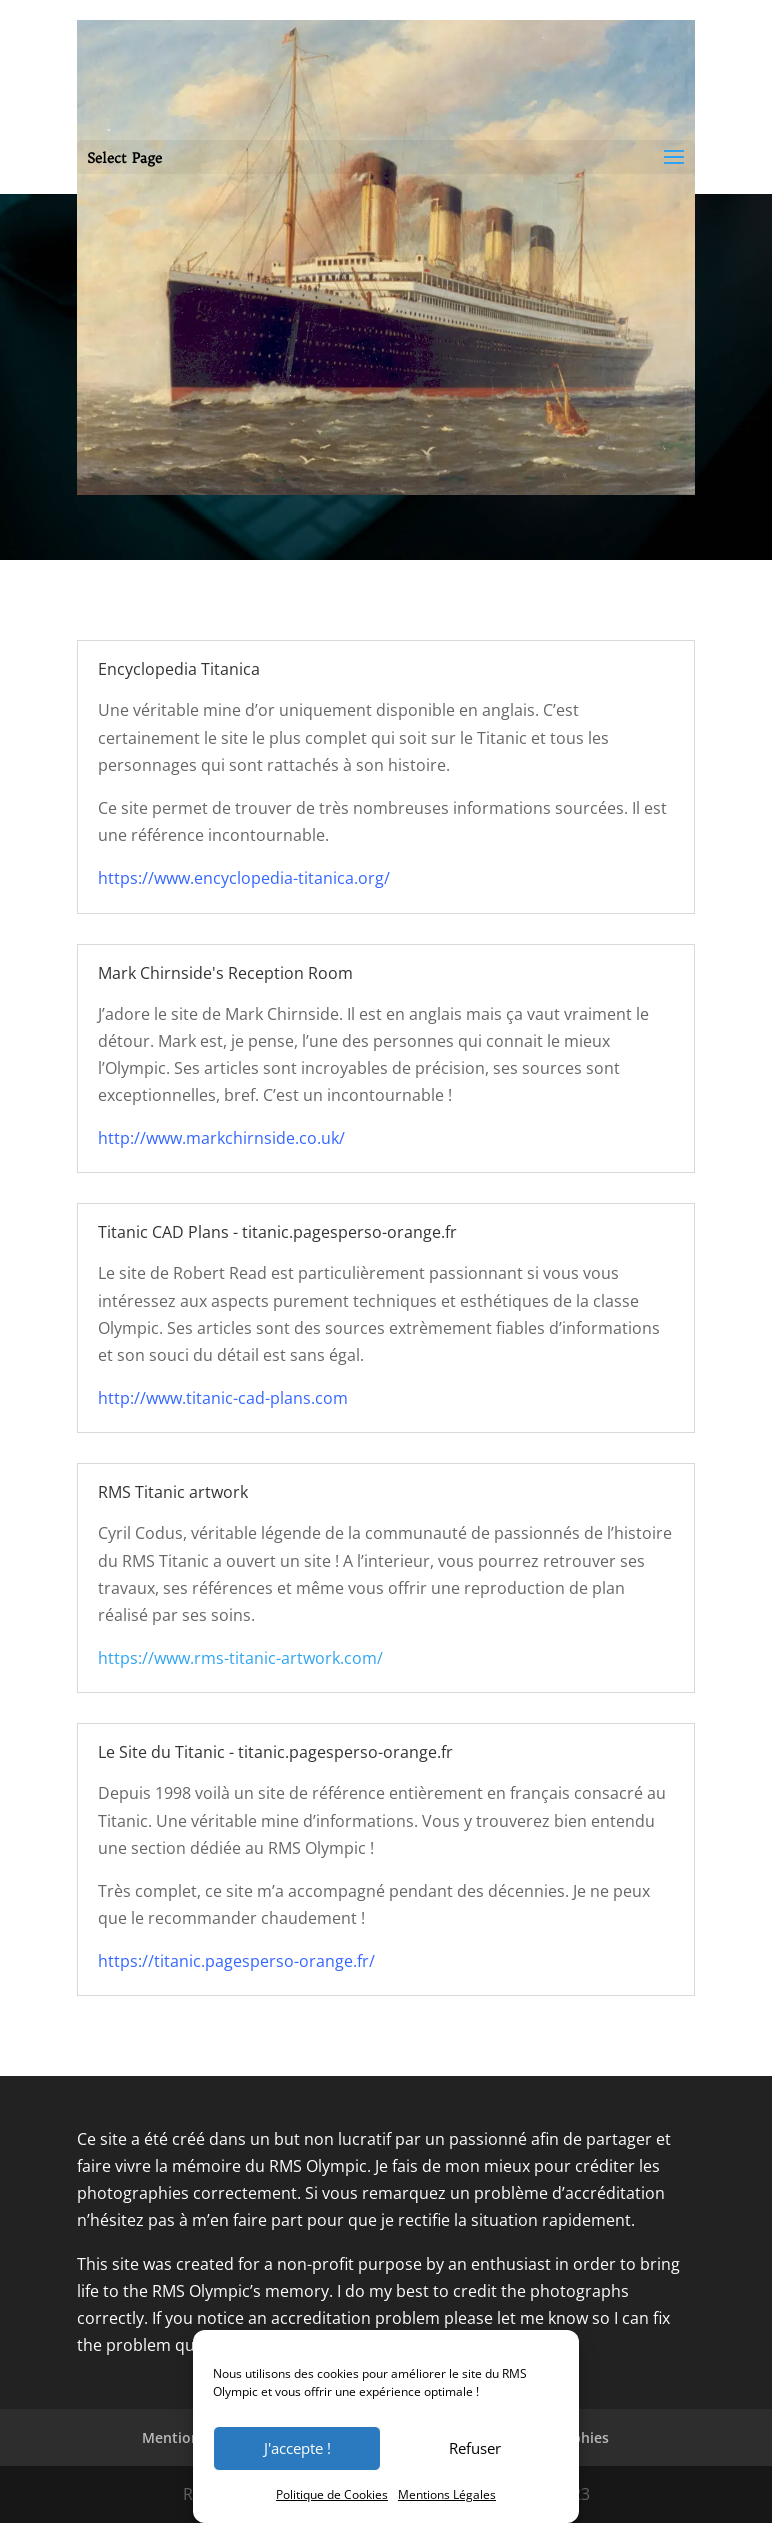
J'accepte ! (297, 2448)
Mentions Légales (447, 2494)
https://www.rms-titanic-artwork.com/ (240, 1658)
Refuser (475, 2448)
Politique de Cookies (332, 2494)
